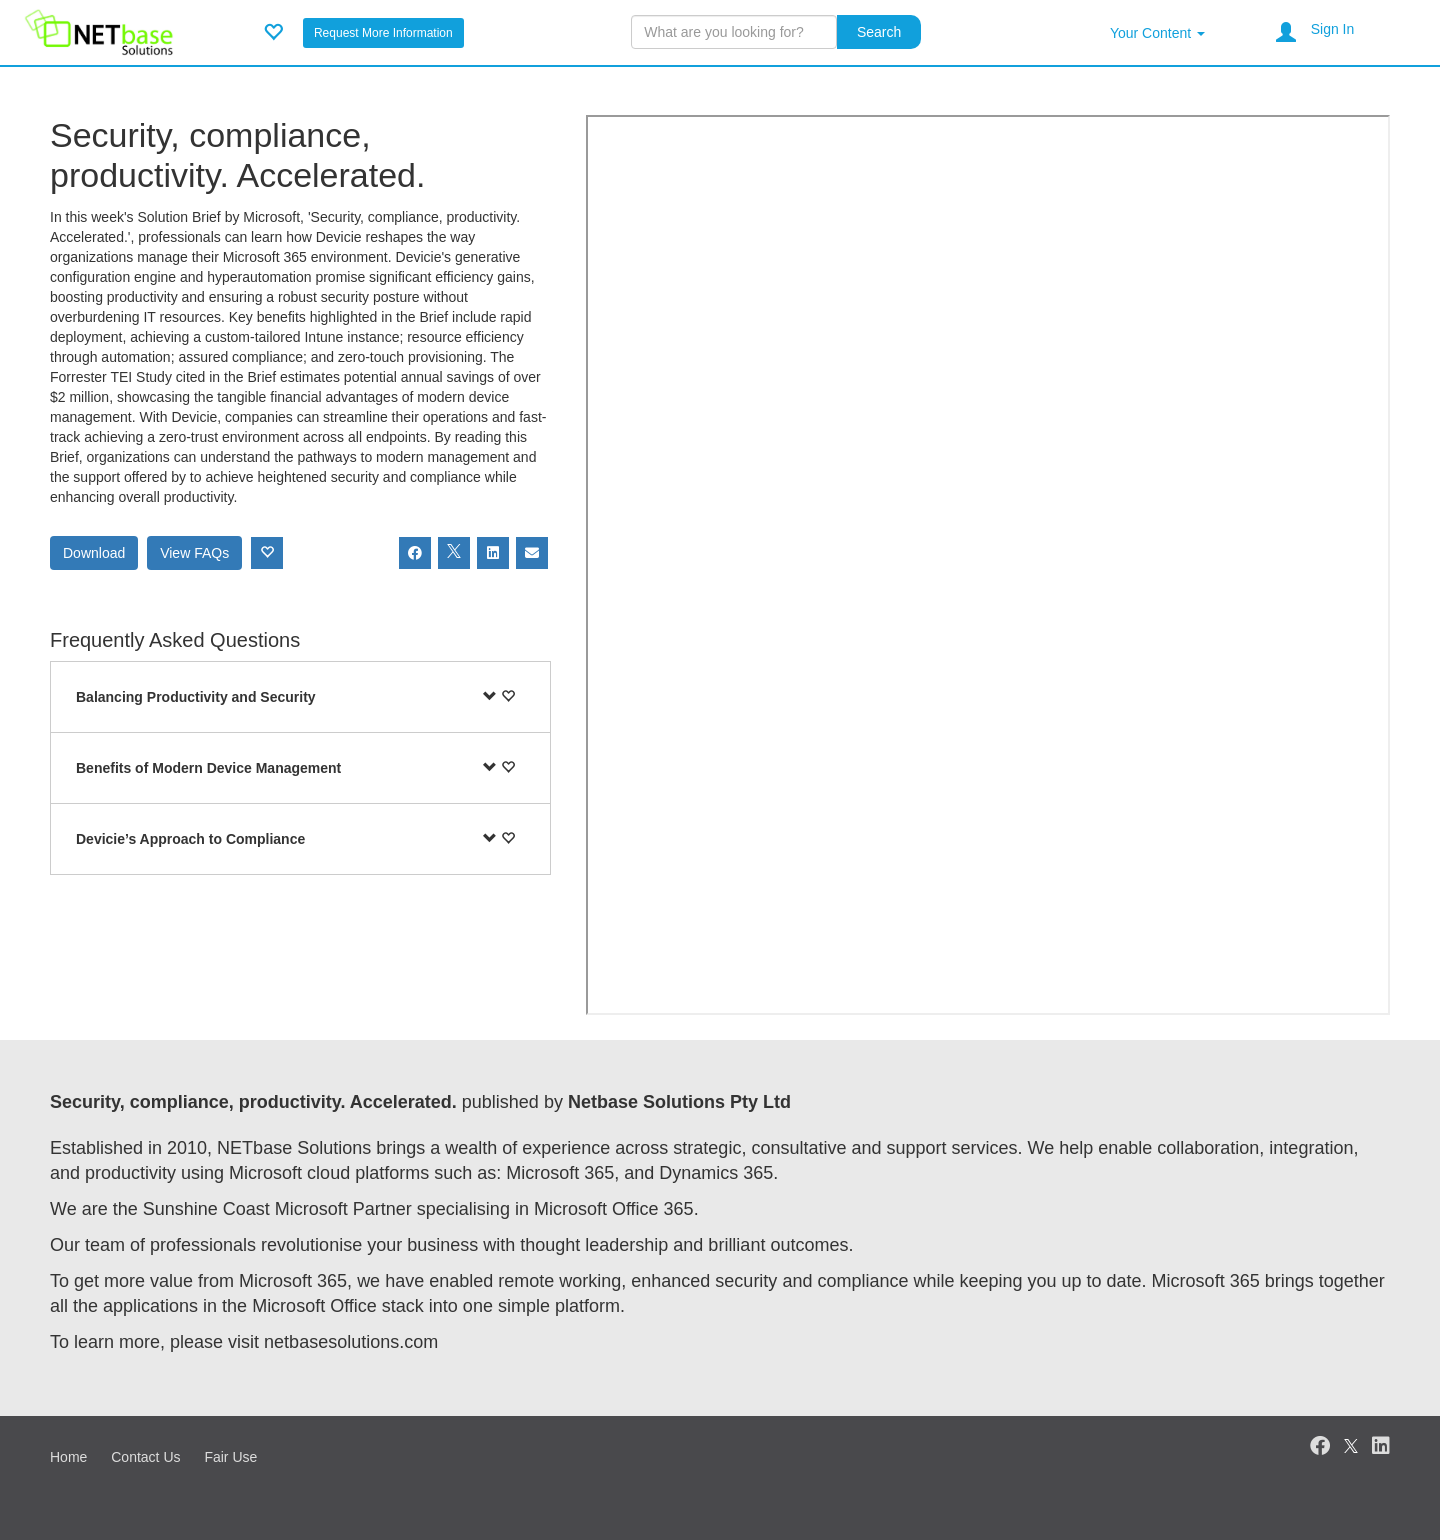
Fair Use (230, 1457)
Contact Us (145, 1457)
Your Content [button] (1157, 33)
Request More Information (383, 33)
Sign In (1333, 29)
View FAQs (194, 553)
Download (94, 553)
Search (879, 32)
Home (68, 1457)
